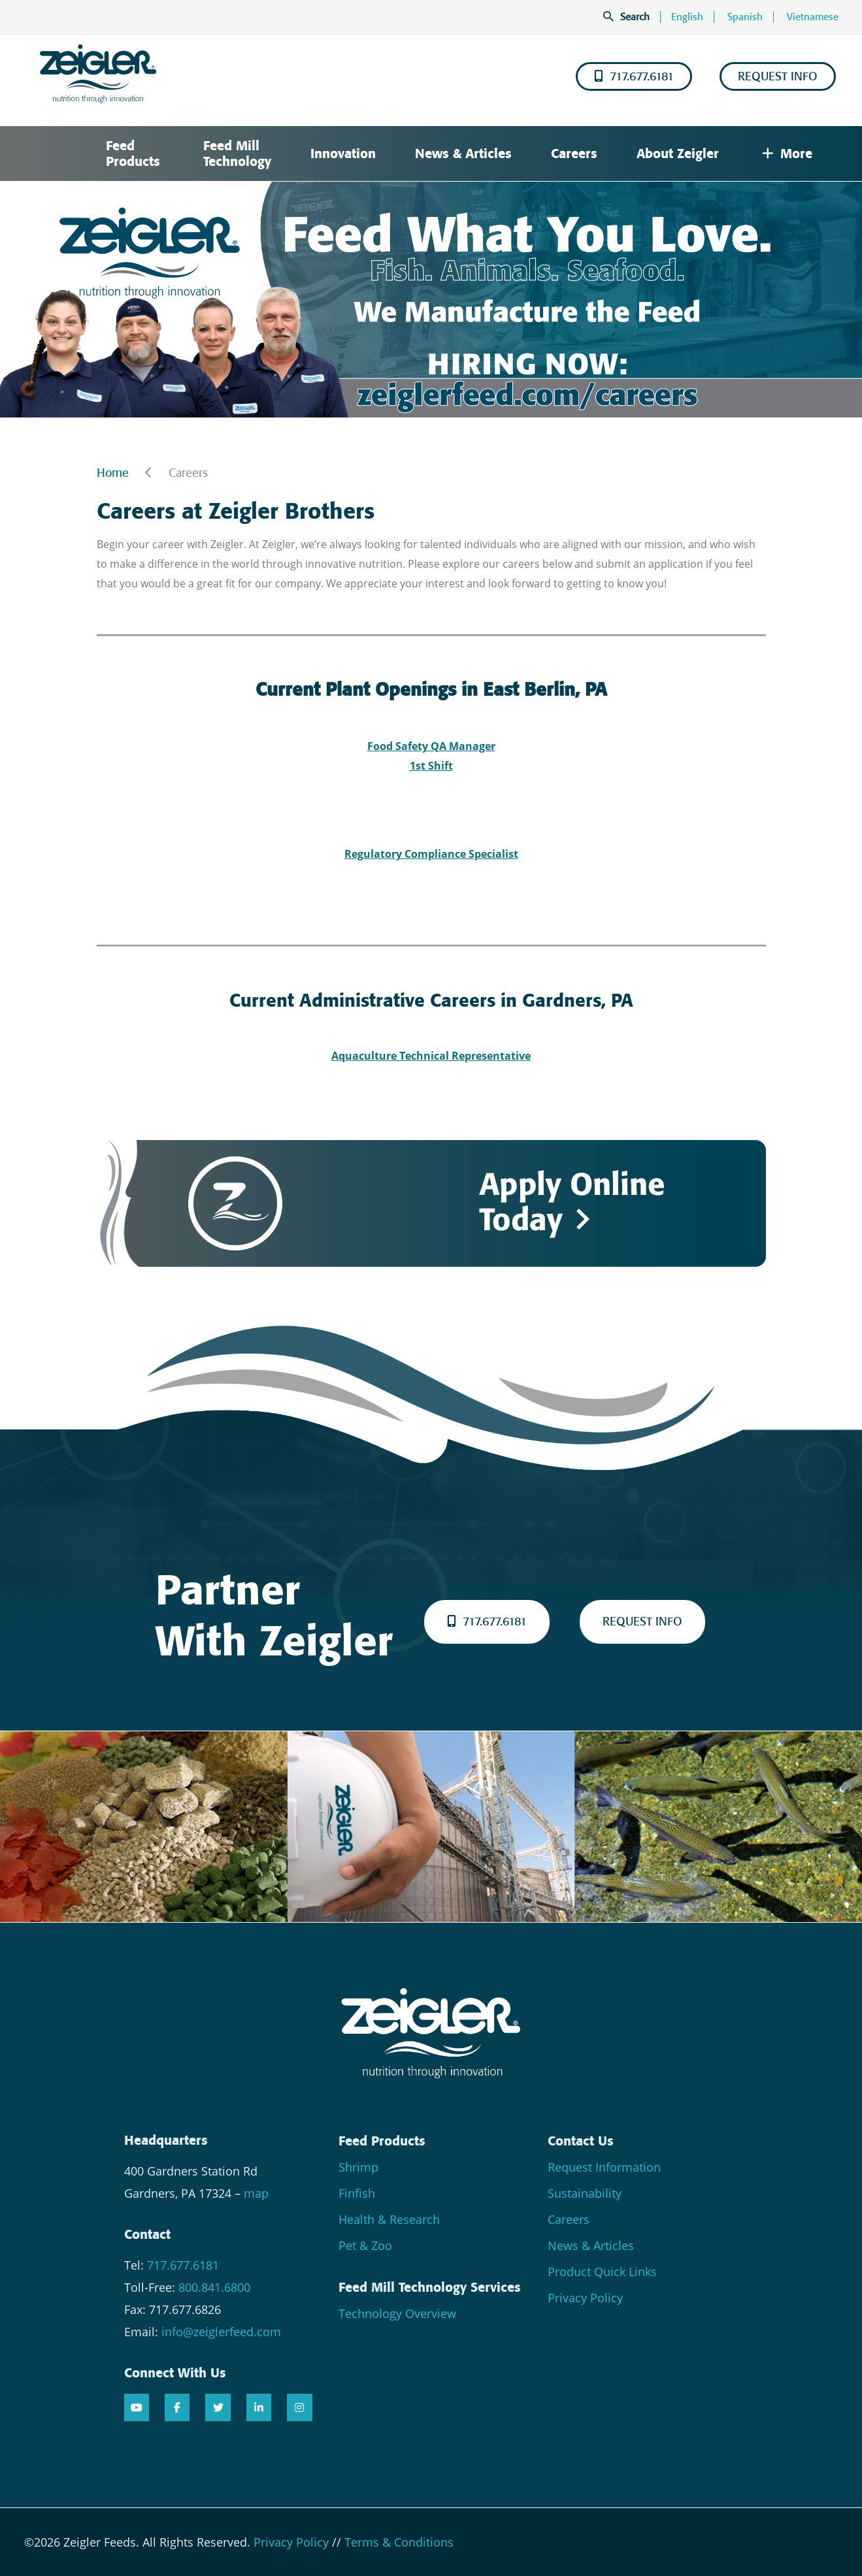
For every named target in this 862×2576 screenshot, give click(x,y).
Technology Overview (397, 2313)
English (687, 17)
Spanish (745, 17)
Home (113, 473)
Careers (574, 153)
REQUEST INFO (778, 76)
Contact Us (581, 2141)
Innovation (343, 153)
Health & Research (389, 2219)
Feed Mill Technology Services (430, 2287)
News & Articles (463, 153)
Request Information (604, 2167)
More (787, 153)
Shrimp (358, 2167)
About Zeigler (678, 153)
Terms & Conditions (399, 2542)
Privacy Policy (585, 2298)
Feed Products (133, 153)
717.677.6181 (634, 76)
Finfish (357, 2193)
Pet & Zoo (365, 2245)
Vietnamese (812, 17)
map (256, 2193)
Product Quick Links (602, 2271)
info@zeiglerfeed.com (221, 2332)
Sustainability (585, 2193)
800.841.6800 (214, 2287)
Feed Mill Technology (237, 153)
